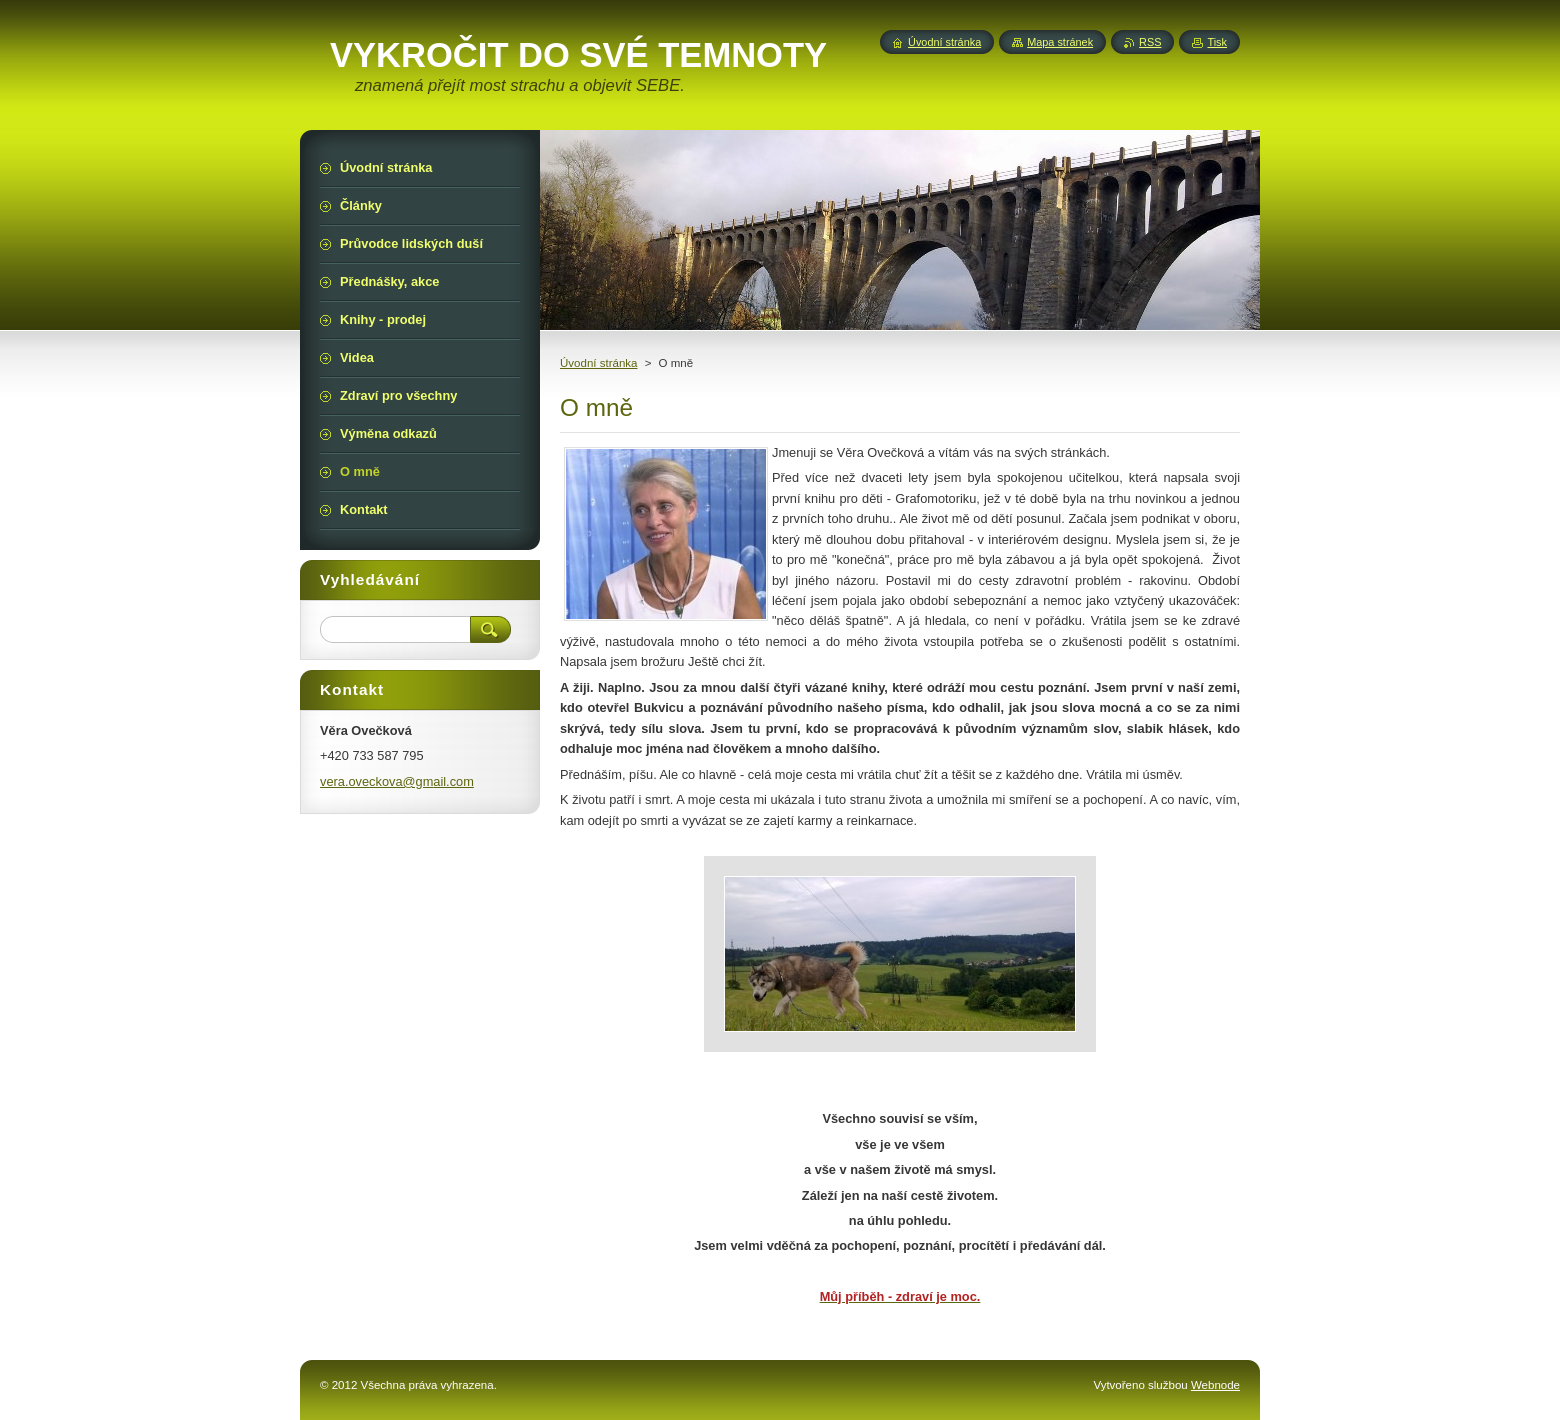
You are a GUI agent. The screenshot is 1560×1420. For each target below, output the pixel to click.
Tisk (1217, 42)
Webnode (1215, 1385)
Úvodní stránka (598, 363)
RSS (1150, 42)
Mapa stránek (1060, 42)
